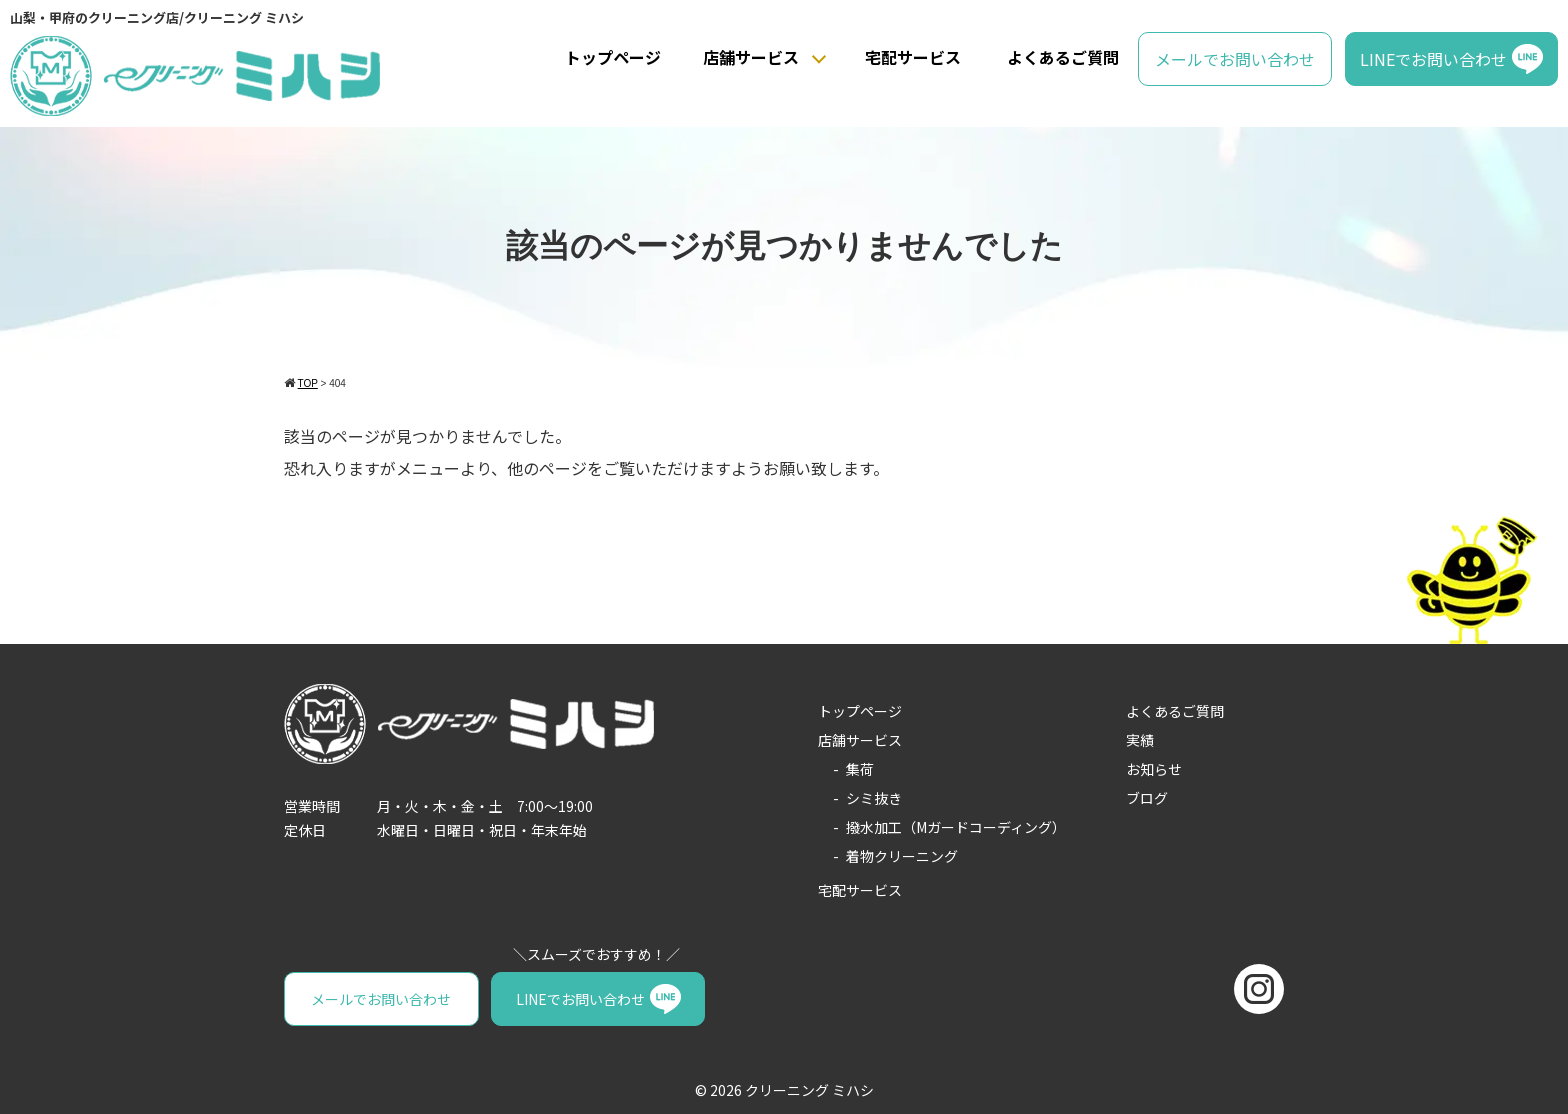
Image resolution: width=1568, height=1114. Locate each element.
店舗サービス (751, 57)
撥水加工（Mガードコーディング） (956, 827)
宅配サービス (913, 57)
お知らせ (1154, 769)
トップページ (613, 57)
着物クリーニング (902, 856)
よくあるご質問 (1063, 57)
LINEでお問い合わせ (1433, 59)
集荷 (860, 769)
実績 (1140, 740)
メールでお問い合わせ (1235, 59)
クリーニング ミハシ (809, 1090)
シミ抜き (874, 798)
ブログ (1147, 798)
